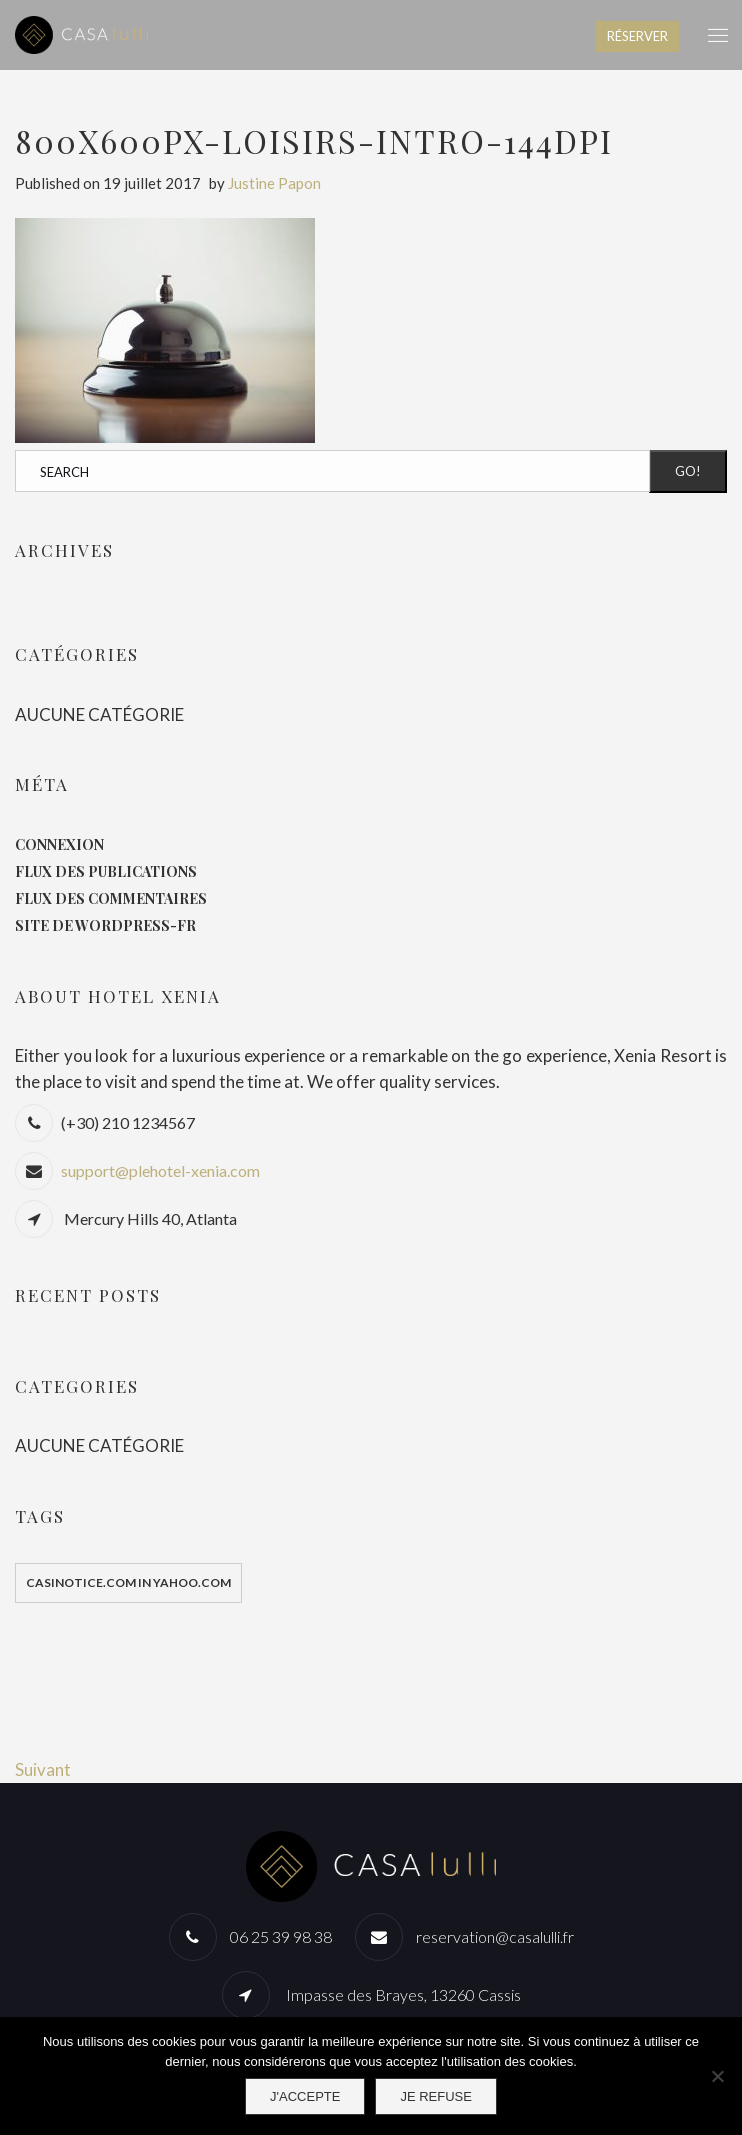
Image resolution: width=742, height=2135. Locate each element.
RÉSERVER (637, 36)
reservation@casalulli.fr (495, 1936)
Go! (688, 471)
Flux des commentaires (111, 898)
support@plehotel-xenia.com (160, 1170)
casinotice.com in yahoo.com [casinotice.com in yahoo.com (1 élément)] (128, 1582)
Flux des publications (106, 871)
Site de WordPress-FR (105, 925)
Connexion (59, 844)
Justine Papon (274, 183)
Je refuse (436, 2096)
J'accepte (305, 2096)
